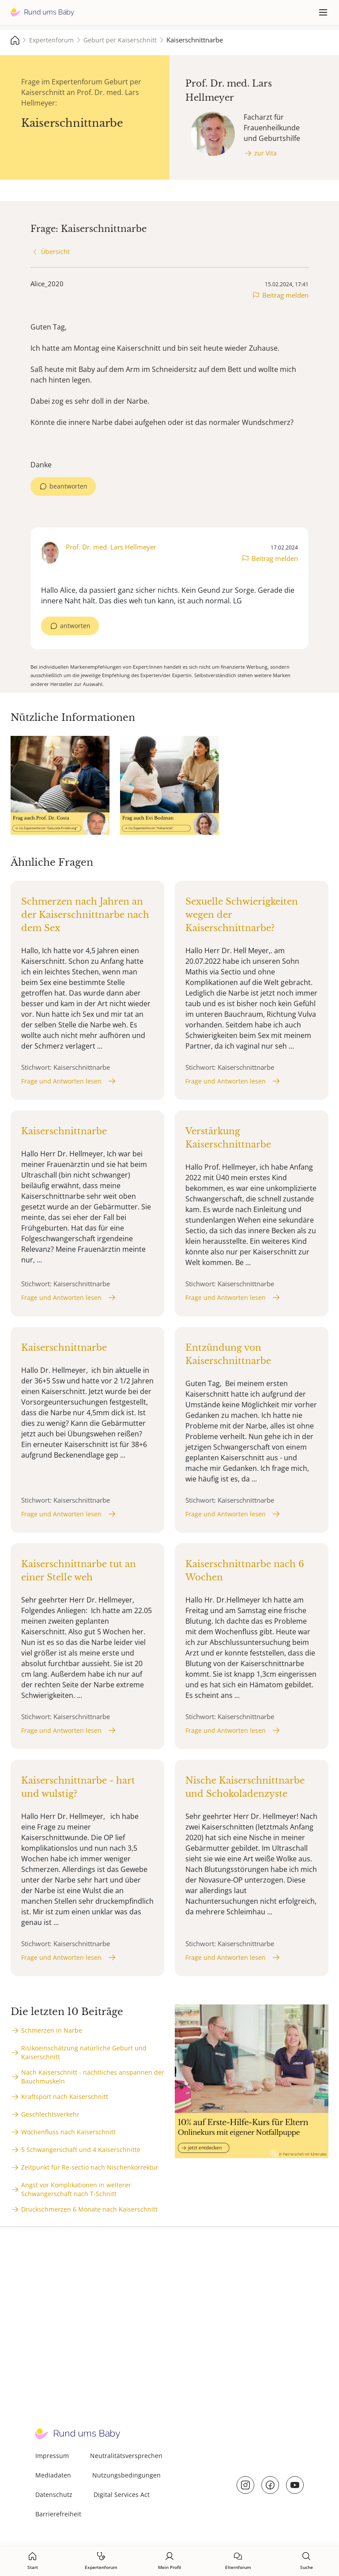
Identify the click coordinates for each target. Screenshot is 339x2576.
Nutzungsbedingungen (126, 2475)
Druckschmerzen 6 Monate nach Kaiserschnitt (89, 2209)
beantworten (68, 486)
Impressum (52, 2455)
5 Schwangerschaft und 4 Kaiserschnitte (80, 2149)
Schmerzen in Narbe (51, 2030)
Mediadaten (53, 2475)
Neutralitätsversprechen (126, 2455)
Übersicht (55, 251)
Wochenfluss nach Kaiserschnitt (68, 2132)
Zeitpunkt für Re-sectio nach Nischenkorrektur (89, 2167)
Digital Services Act (122, 2494)
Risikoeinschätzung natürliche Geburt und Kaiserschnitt (84, 2052)
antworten (75, 625)
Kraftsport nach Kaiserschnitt (64, 2096)
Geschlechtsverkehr (50, 2114)
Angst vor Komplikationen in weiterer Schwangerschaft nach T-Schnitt (76, 2189)
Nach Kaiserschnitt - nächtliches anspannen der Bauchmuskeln (92, 2076)
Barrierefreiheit (58, 2514)
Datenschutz (53, 2494)
